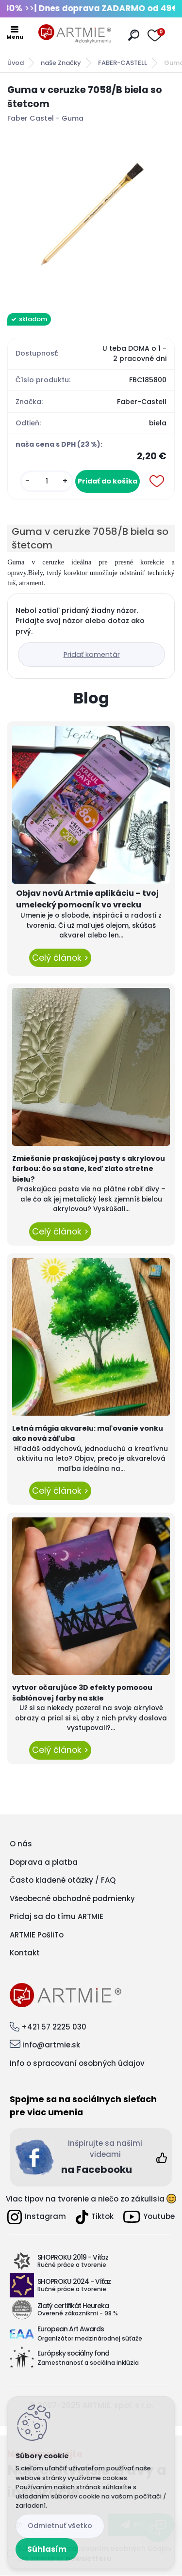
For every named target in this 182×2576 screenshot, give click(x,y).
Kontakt (25, 1953)
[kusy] (46, 481)
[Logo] (74, 34)
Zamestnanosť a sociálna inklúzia (88, 2362)
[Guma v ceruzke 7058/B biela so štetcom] (91, 215)
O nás (21, 1844)
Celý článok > (60, 958)
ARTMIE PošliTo (37, 1935)
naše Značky (61, 62)
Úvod (15, 62)
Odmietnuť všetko (60, 2525)
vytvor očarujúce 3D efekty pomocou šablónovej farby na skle (82, 1693)
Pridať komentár (92, 654)
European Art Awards (70, 2329)
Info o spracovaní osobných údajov (77, 2063)
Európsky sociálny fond (73, 2353)
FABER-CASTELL (122, 62)
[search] (133, 35)
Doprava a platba (44, 1862)
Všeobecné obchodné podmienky (72, 1898)
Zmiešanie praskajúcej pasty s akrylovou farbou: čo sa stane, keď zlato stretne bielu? (88, 1169)
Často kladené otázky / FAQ (63, 1880)
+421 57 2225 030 (53, 2027)
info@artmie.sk (51, 2045)
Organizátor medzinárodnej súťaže (89, 2338)
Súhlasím (46, 2549)
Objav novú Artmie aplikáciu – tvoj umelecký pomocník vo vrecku (87, 899)
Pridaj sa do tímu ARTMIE (56, 1916)
